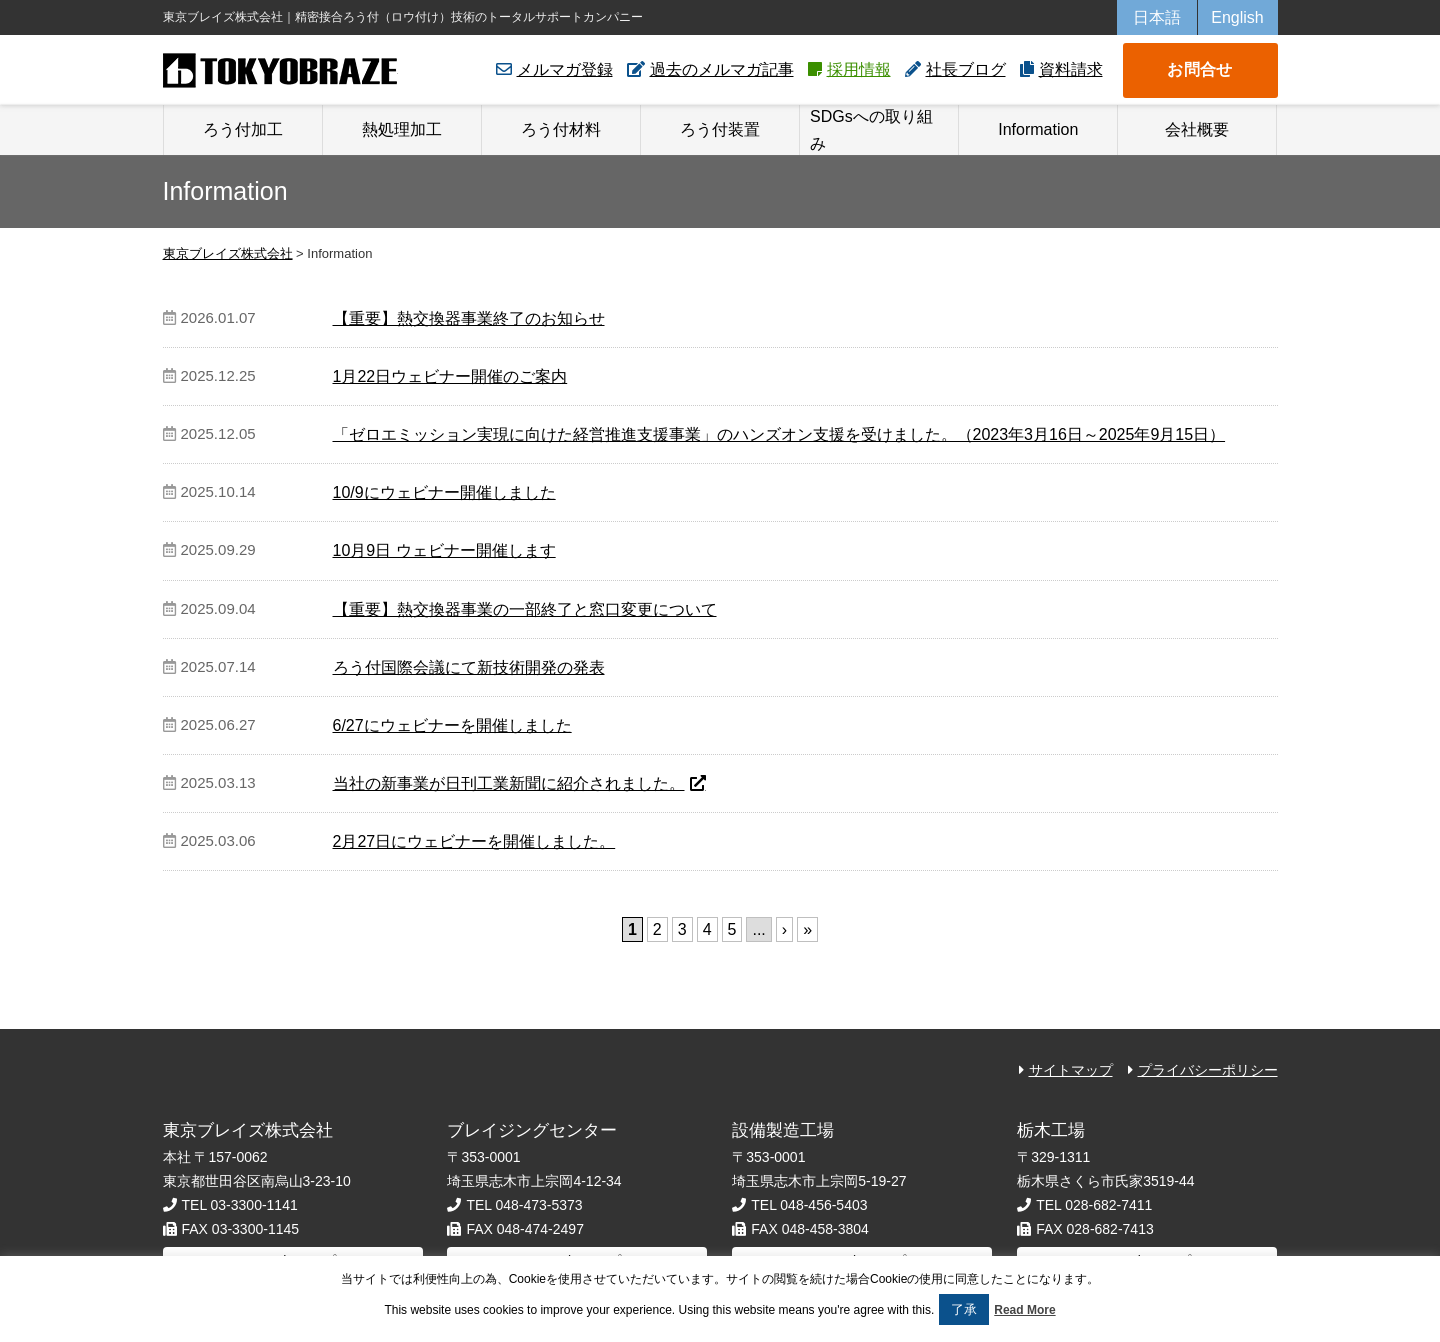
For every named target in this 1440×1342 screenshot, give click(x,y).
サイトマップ (1071, 1070)
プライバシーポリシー (1208, 1070)
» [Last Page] (807, 929)
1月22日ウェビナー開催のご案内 (450, 376)
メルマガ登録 (565, 69)
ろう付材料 (561, 129)
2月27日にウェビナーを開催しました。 (474, 841)
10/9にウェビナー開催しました (444, 492)
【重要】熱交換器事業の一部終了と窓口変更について (525, 609)
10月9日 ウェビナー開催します (444, 550)
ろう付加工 (243, 129)
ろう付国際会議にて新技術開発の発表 (469, 667)
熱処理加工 (402, 129)
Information (1038, 129)
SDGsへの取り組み (871, 130)
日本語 (1157, 17)
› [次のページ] (784, 929)
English (1237, 17)
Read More (1024, 1310)
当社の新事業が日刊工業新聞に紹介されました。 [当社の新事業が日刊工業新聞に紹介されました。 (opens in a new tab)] (509, 783)
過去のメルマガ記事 (722, 69)
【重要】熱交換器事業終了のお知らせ (469, 318)
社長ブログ (966, 69)
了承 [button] (964, 1309)
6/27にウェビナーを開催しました (452, 725)
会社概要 (1197, 129)
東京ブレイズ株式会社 (280, 70)
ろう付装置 (720, 129)
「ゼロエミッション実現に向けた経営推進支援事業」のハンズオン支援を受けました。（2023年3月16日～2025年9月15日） (779, 434)
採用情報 (859, 69)
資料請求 (1071, 69)
